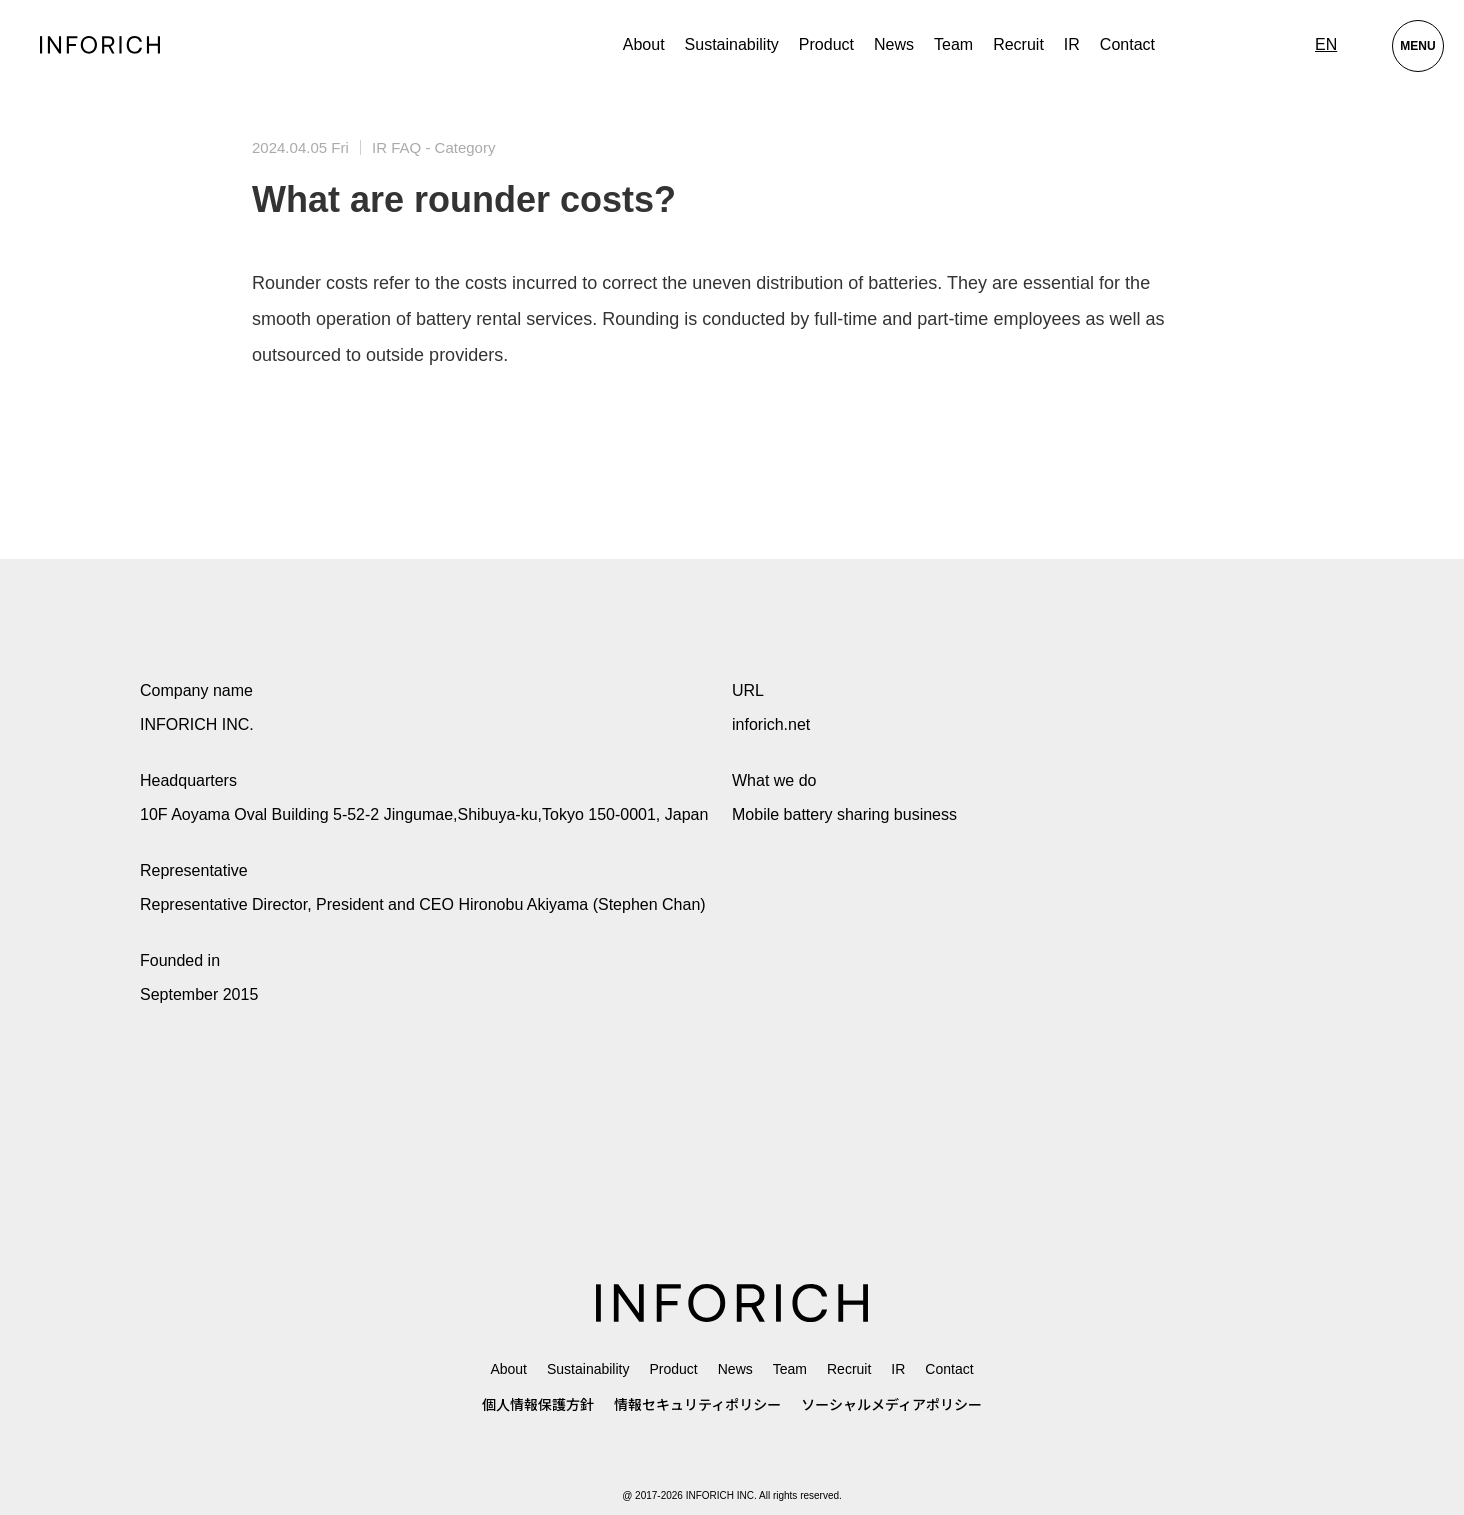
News (894, 44)
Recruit (1018, 44)
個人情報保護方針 (538, 1405)
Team (953, 44)
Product (673, 1369)
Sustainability (732, 44)
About (644, 44)
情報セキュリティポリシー (697, 1405)
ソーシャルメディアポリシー (891, 1405)
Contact (1127, 44)
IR (1072, 44)
